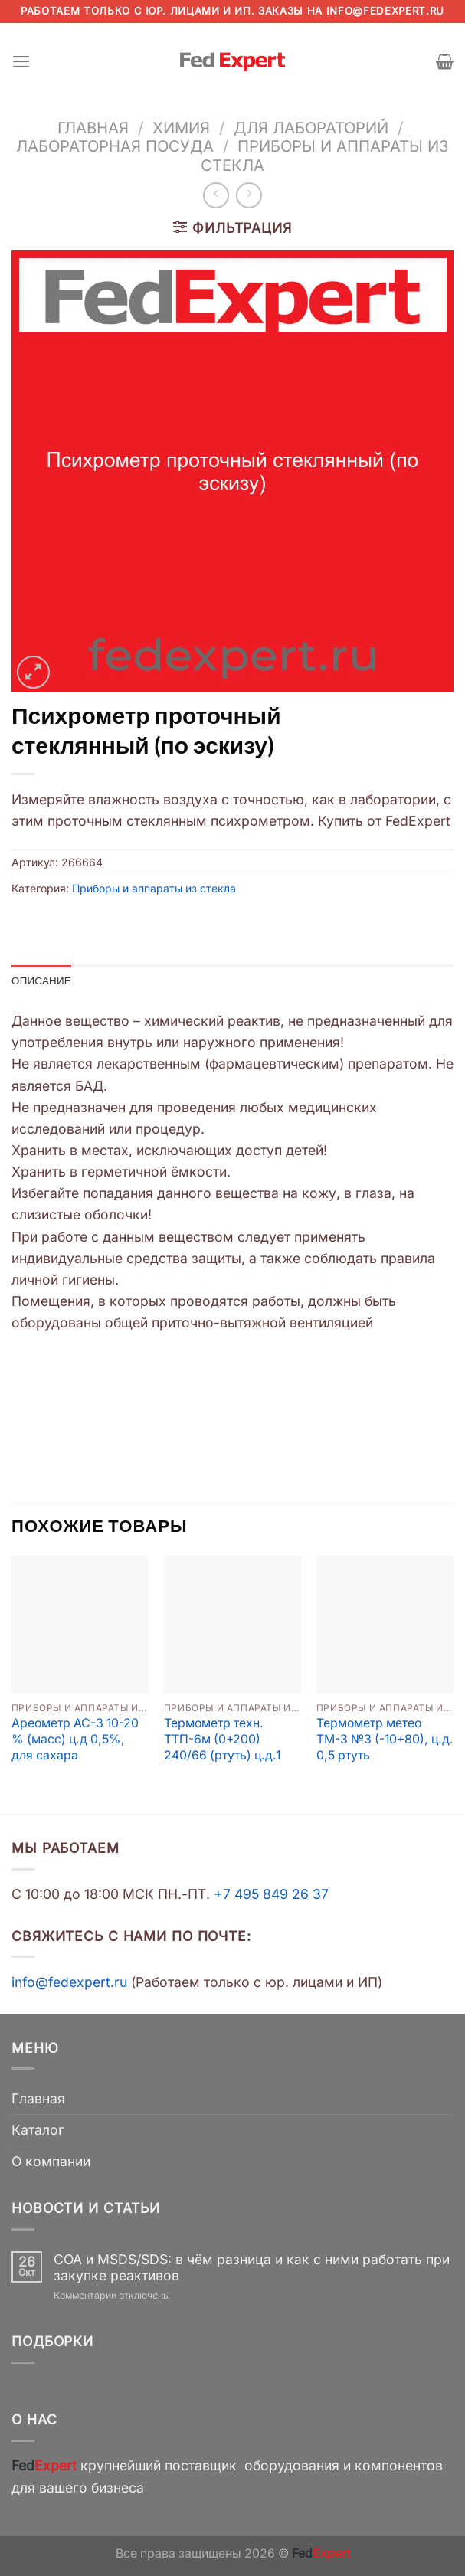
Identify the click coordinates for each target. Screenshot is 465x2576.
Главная (93, 127)
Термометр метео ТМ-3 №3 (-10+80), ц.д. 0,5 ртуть (385, 1740)
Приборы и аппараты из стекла (325, 155)
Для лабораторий (311, 127)
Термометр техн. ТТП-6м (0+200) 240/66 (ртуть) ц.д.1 (222, 1740)
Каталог (37, 2131)
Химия (181, 127)
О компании (50, 2162)
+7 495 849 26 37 (271, 1895)
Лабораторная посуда (115, 145)
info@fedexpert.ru (385, 11)
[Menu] (21, 61)
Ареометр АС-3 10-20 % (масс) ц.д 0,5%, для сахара (75, 1740)
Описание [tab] (42, 980)
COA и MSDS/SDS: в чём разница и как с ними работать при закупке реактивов (252, 2268)
